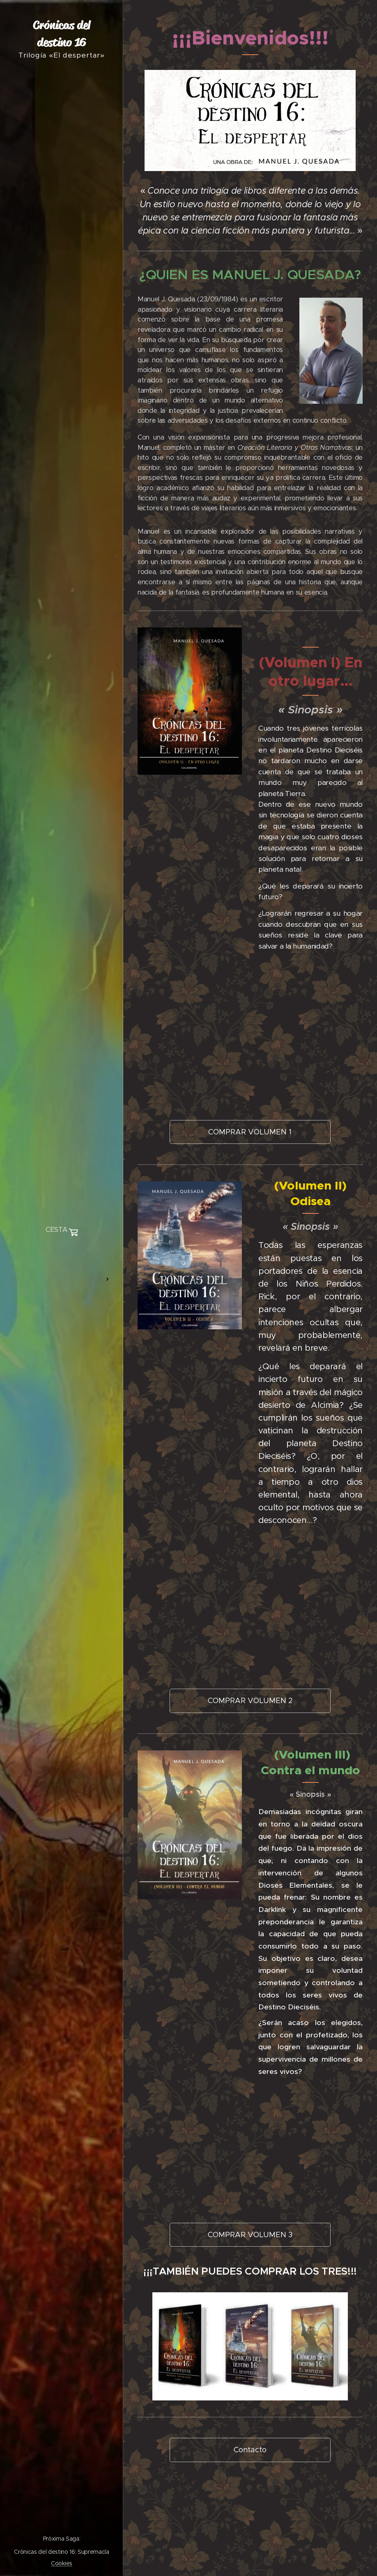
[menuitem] (61, 1254)
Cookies (61, 2563)
